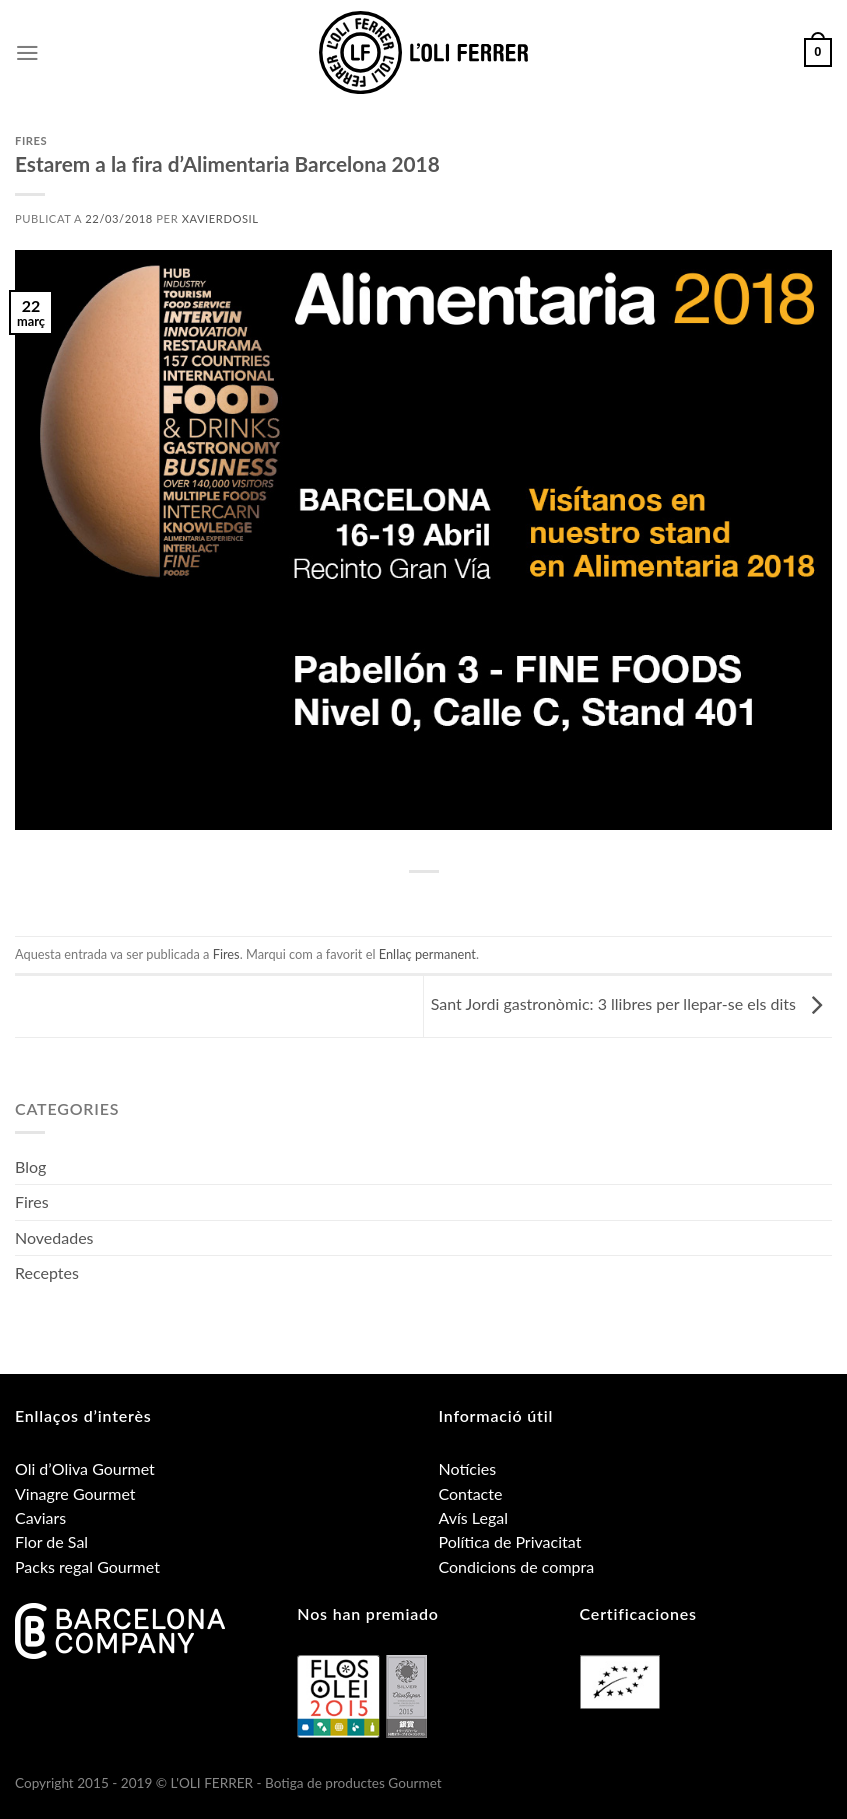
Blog (30, 1166)
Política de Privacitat (510, 1541)
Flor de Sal (51, 1541)
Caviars (40, 1517)
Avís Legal (473, 1517)
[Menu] (27, 53)
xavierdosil (220, 218)
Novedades (54, 1237)
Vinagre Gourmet (75, 1493)
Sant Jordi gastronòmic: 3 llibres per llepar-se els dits (631, 1003)
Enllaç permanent (427, 954)
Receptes (47, 1272)
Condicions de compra (517, 1566)
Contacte (471, 1493)
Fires (31, 140)
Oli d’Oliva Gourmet (85, 1468)
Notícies (468, 1468)
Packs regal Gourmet (87, 1566)
